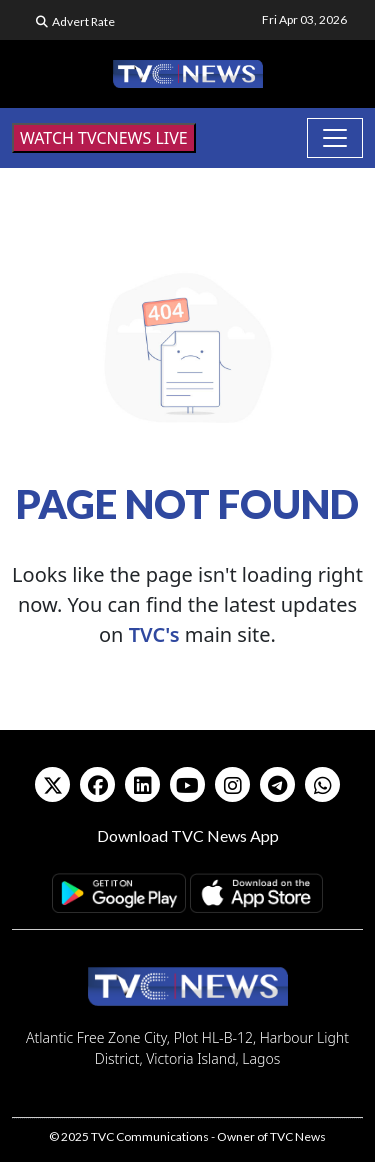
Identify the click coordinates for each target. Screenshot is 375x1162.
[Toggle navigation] (335, 138)
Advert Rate (83, 21)
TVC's (154, 634)
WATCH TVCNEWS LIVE (104, 138)
